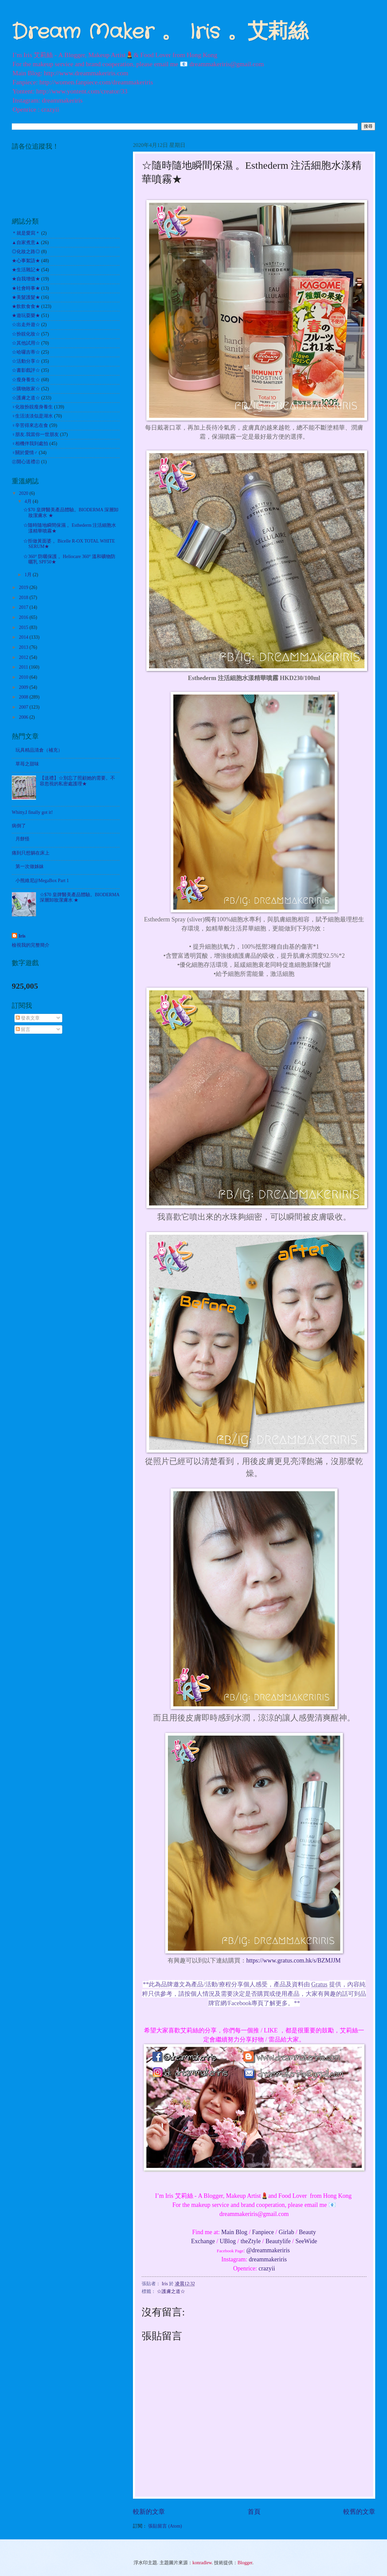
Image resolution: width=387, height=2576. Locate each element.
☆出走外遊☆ (26, 324)
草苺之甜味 (27, 763)
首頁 (254, 2511)
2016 (24, 617)
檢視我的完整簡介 (30, 945)
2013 (24, 647)
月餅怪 (22, 838)
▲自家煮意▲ (26, 242)
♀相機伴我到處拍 (30, 443)
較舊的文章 (359, 2511)
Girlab (286, 2232)
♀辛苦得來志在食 (30, 425)
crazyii (266, 2268)
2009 (24, 687)
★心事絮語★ (26, 260)
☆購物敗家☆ (26, 388)
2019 (24, 587)
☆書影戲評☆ (26, 370)
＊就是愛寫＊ (26, 233)
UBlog (228, 2241)
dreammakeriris (268, 2259)
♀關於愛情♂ (25, 452)
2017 (24, 607)
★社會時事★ (26, 288)
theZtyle (251, 2241)
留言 (23, 1029)
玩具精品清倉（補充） (39, 750)
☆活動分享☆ (26, 361)
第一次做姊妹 (29, 866)
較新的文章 (149, 2511)
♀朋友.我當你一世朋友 (35, 434)
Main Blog (234, 2232)
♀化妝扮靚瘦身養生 (32, 406)
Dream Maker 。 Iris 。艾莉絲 (160, 32)
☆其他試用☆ (26, 343)
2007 (24, 707)
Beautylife (278, 2241)
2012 (24, 657)
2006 (24, 717)
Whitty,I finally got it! (32, 812)
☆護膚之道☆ (171, 2291)
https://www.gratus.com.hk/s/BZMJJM (293, 1960)
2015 (24, 627)
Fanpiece (263, 2232)
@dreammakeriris (268, 2250)
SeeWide (306, 2241)
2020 (24, 493)
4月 (29, 501)
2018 (24, 597)
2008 (24, 697)
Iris (22, 936)
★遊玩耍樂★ (26, 315)
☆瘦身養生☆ (26, 379)
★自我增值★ (26, 278)
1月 (29, 574)
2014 (24, 637)
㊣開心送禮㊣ (26, 461)
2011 (24, 667)
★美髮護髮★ (26, 297)
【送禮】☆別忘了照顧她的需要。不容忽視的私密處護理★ (77, 781)
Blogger (245, 2562)
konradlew (202, 2562)
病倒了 (19, 825)
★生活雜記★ (26, 269)
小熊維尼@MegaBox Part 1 (42, 880)
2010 (24, 677)
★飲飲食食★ (26, 306)
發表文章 (28, 1018)
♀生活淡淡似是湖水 (32, 416)
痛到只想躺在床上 (30, 853)
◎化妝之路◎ (26, 251)
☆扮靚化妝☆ (26, 333)
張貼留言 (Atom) (165, 2526)
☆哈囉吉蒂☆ (26, 352)
